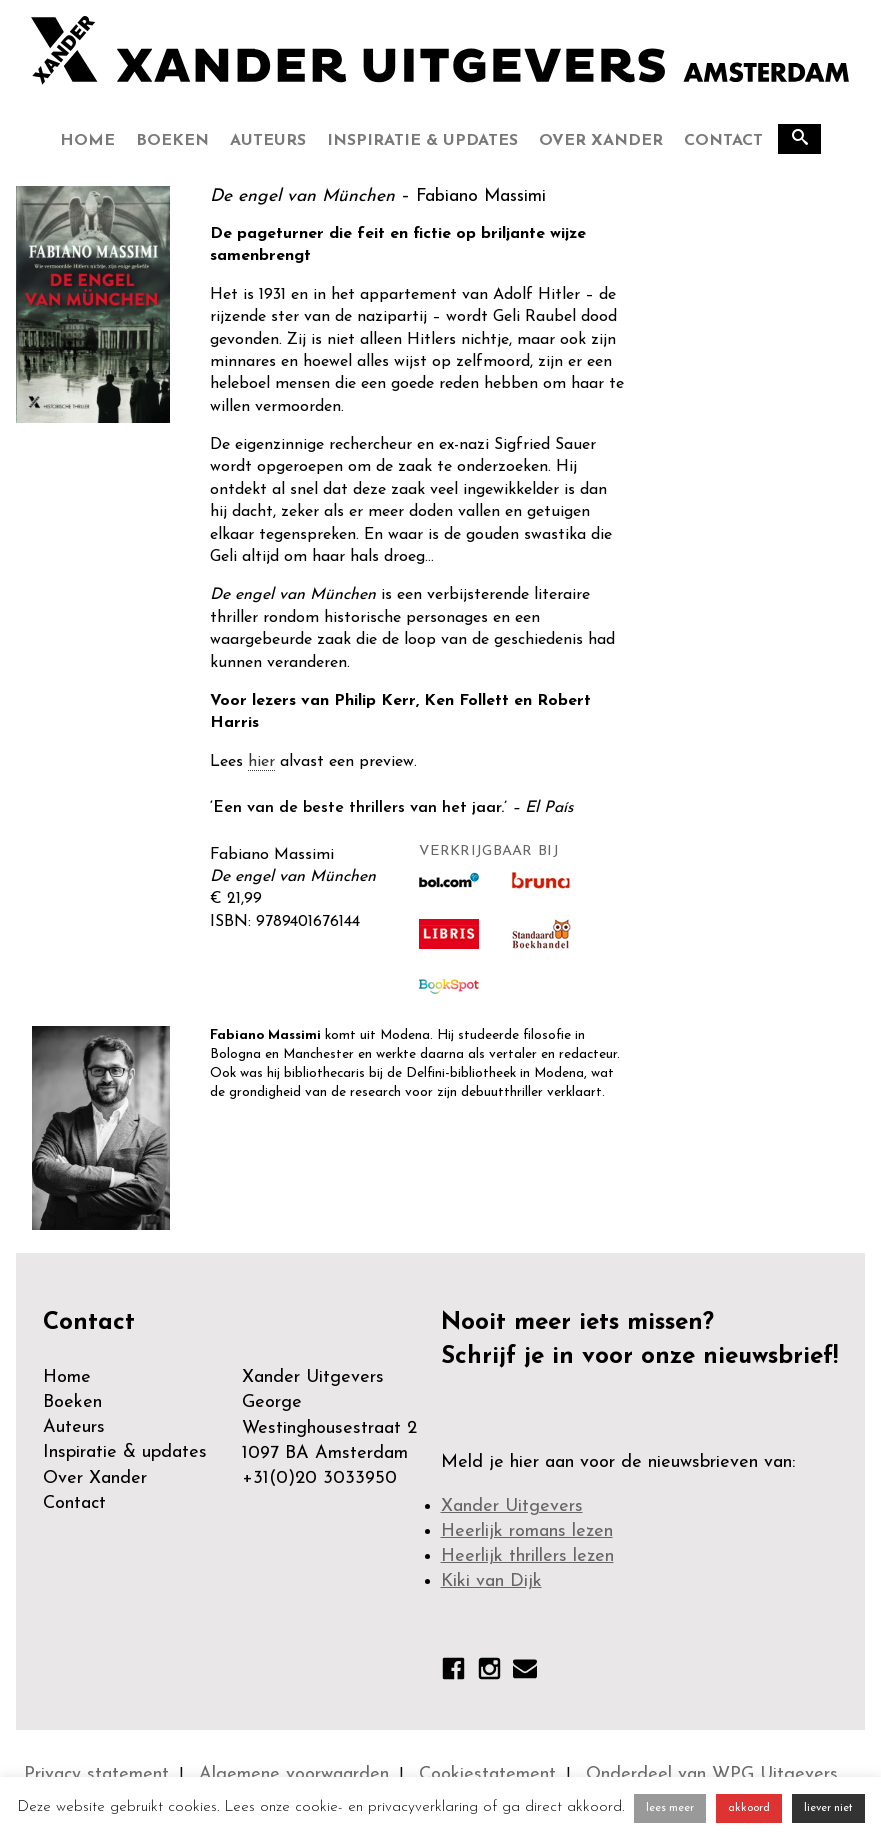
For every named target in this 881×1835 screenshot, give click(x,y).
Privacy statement (96, 1774)
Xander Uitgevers (512, 1506)
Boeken (172, 141)
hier (261, 762)
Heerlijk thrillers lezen (527, 1556)
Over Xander (601, 141)
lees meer (670, 1808)
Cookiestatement (487, 1774)
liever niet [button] (828, 1808)
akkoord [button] (749, 1808)
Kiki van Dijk (491, 1581)
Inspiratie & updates (422, 141)
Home (87, 141)
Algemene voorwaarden (294, 1774)
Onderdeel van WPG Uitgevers (712, 1774)
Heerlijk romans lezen (527, 1531)
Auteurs (268, 141)
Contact (723, 141)
